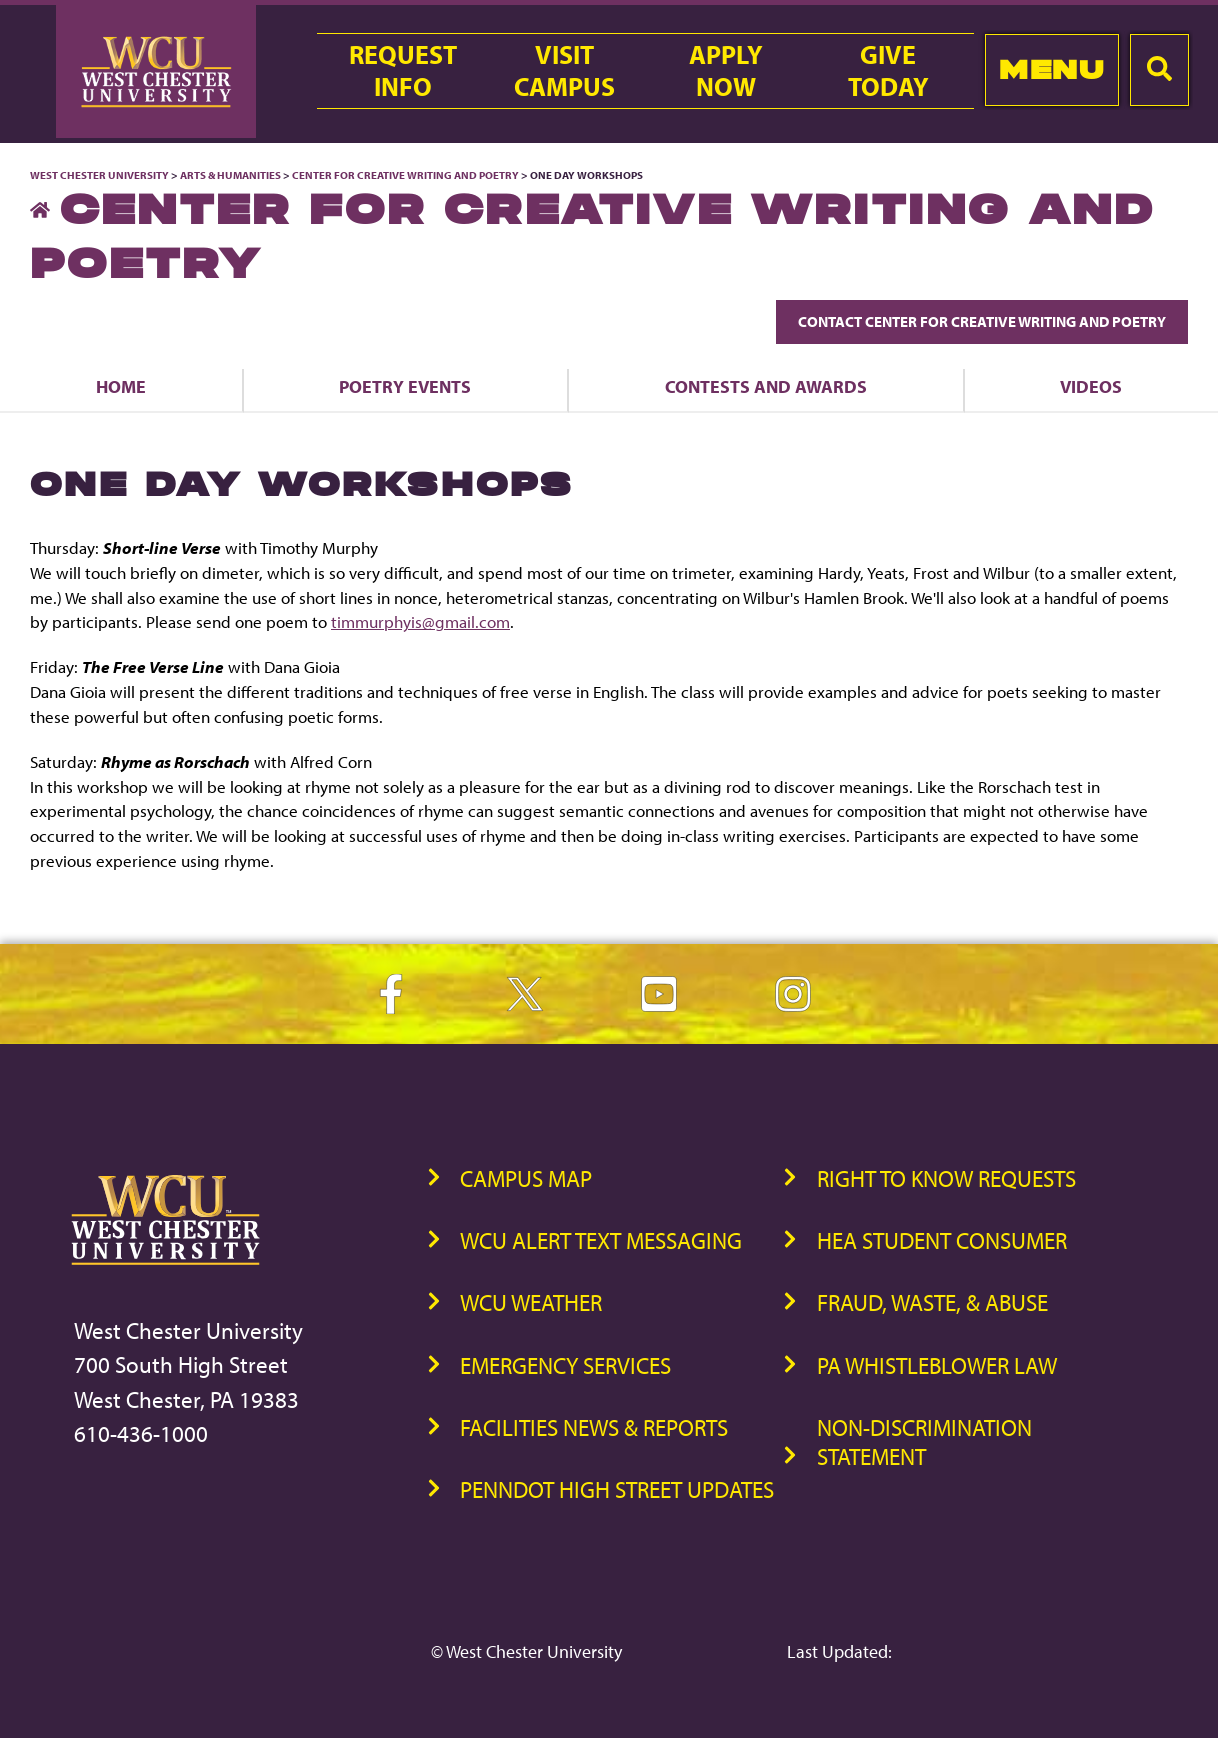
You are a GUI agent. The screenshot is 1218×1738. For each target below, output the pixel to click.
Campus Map (526, 1178)
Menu (1051, 69)
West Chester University (99, 175)
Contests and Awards (766, 386)
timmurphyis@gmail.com (420, 621)
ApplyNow (726, 71)
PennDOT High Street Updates (617, 1489)
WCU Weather (531, 1302)
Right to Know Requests (946, 1178)
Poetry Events (405, 386)
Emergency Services (565, 1365)
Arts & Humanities (230, 175)
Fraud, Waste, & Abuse (932, 1302)
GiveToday (888, 71)
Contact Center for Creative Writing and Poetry (982, 321)
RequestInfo (403, 71)
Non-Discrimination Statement (924, 1442)
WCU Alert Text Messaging (601, 1240)
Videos (1091, 386)
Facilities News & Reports (594, 1427)
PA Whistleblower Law (937, 1365)
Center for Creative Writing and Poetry (405, 175)
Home (121, 386)
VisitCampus (564, 71)
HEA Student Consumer (942, 1240)
